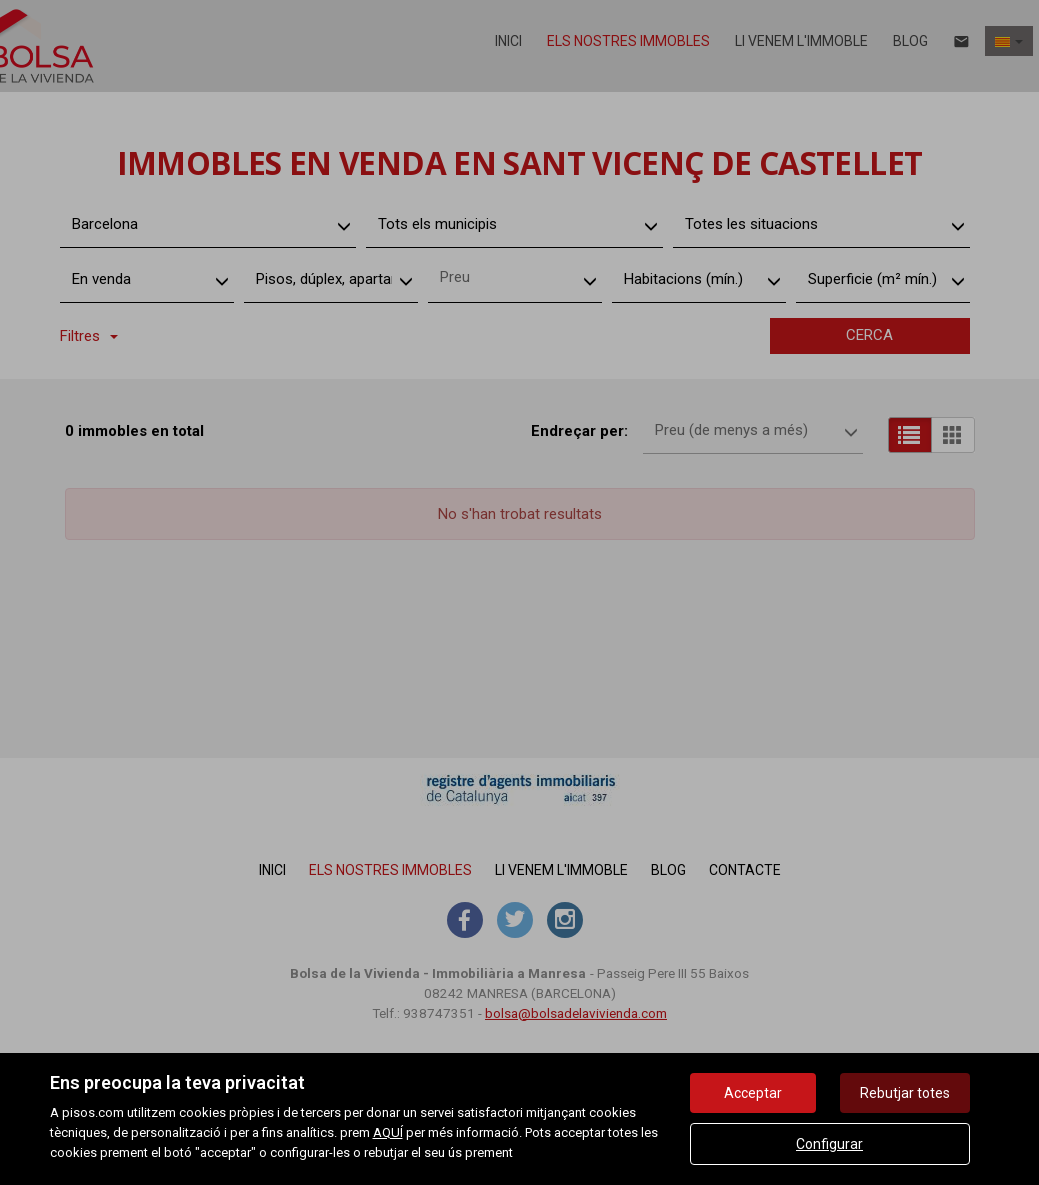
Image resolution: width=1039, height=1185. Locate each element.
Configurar (829, 1144)
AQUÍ (388, 1132)
